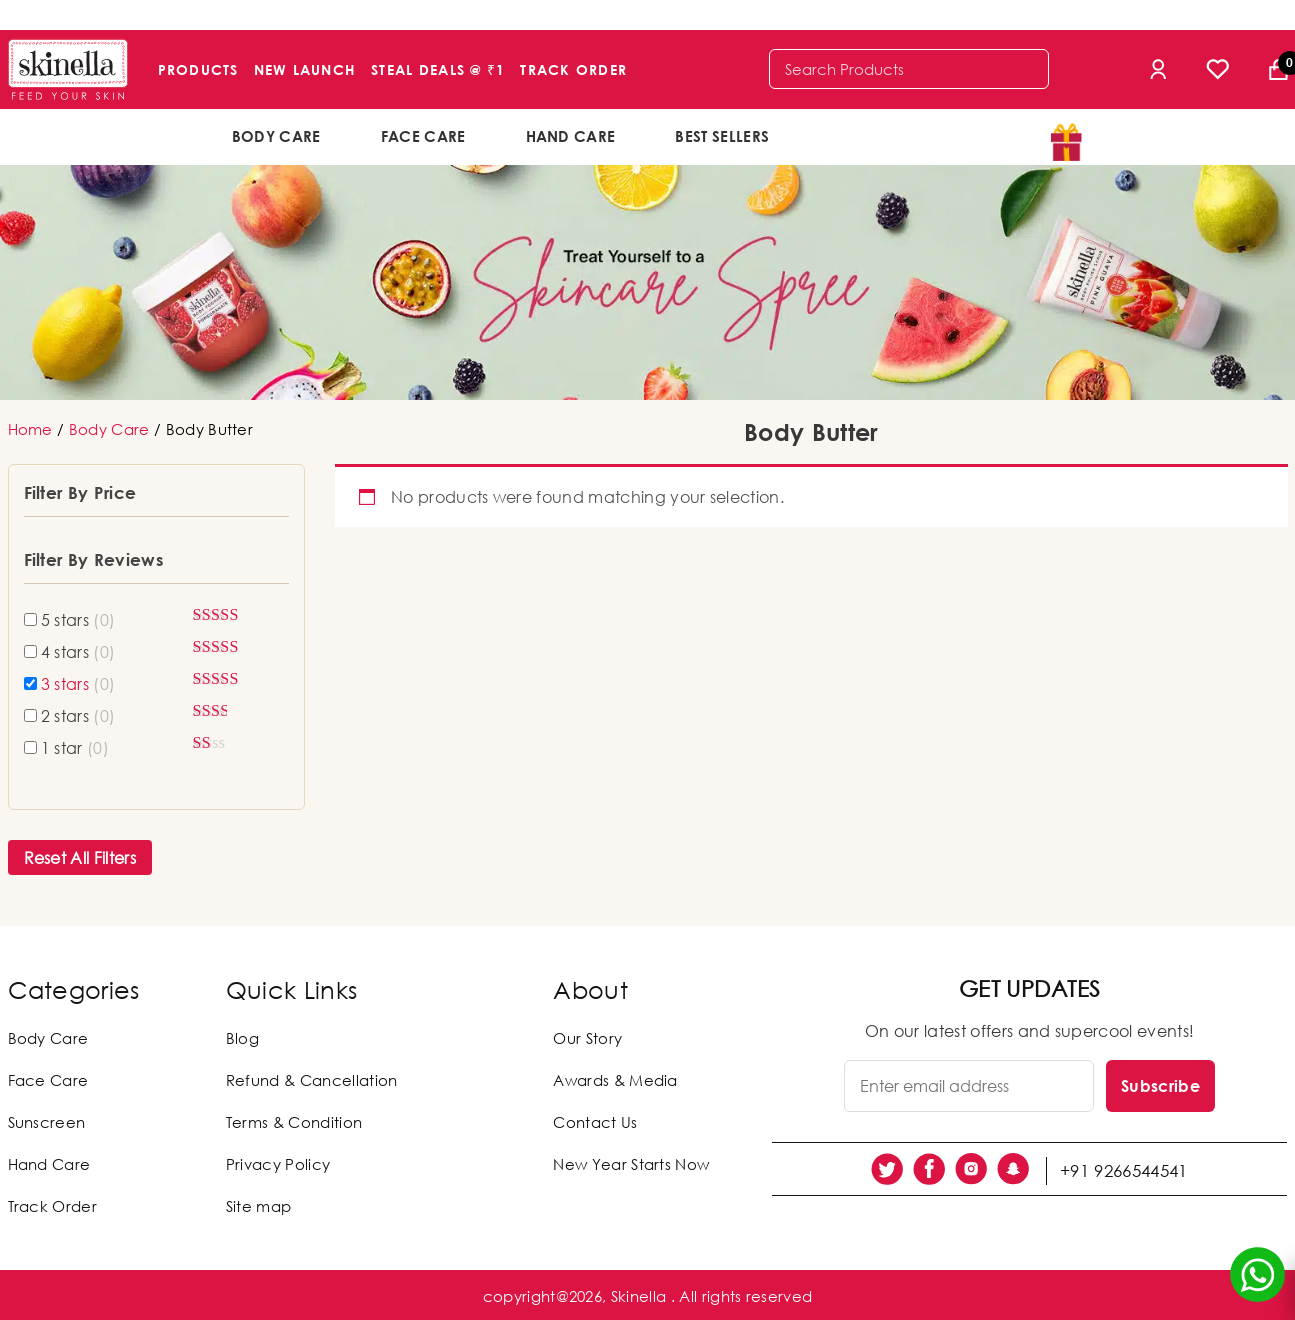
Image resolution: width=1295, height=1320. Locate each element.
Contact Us (595, 1122)
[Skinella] (68, 69)
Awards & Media (615, 1080)
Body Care (276, 136)
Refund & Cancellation (312, 1080)
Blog (242, 1038)
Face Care (423, 136)
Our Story (587, 1038)
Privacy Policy (278, 1164)
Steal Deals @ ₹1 (438, 69)
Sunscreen (47, 1122)
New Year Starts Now (631, 1164)
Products (198, 69)
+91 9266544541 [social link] (1126, 1169)
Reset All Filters (80, 858)
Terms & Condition (294, 1122)
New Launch (305, 69)
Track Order (573, 69)
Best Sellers (722, 136)
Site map (259, 1206)
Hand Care (571, 136)
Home (30, 429)
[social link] (886, 1169)
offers (864, 135)
